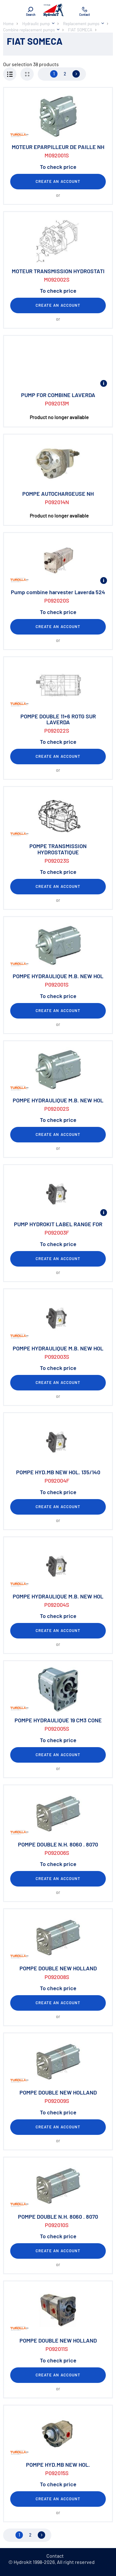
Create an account (58, 181)
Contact (55, 2556)
